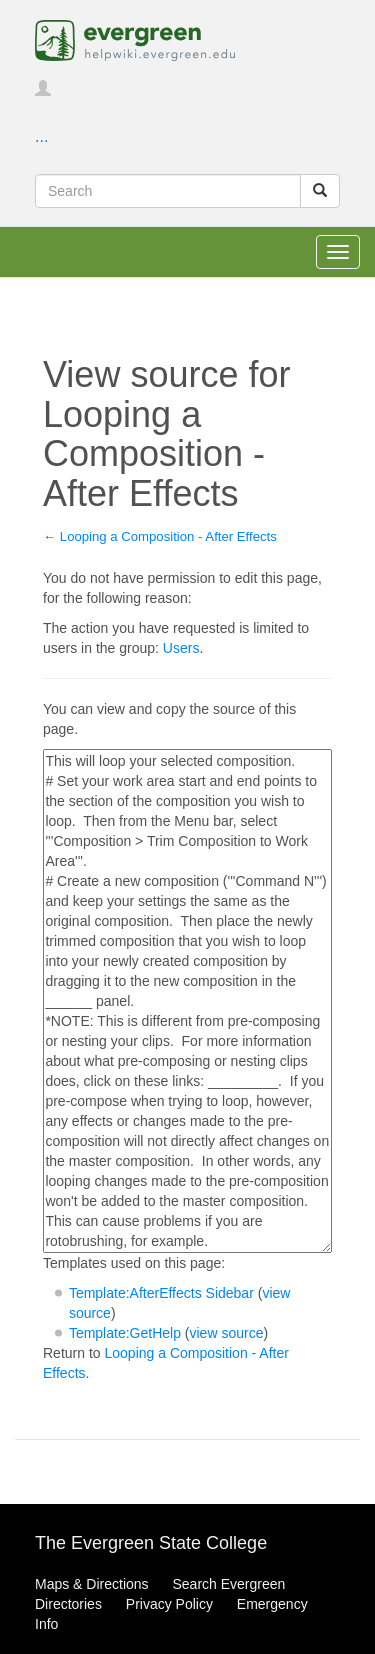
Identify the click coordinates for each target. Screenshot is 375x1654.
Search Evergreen (228, 1584)
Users (181, 648)
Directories (68, 1604)
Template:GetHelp (125, 1333)
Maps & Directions (92, 1584)
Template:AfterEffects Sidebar (161, 1293)
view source (227, 1333)
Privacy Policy (169, 1604)
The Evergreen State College (151, 1543)
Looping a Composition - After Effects (168, 536)
